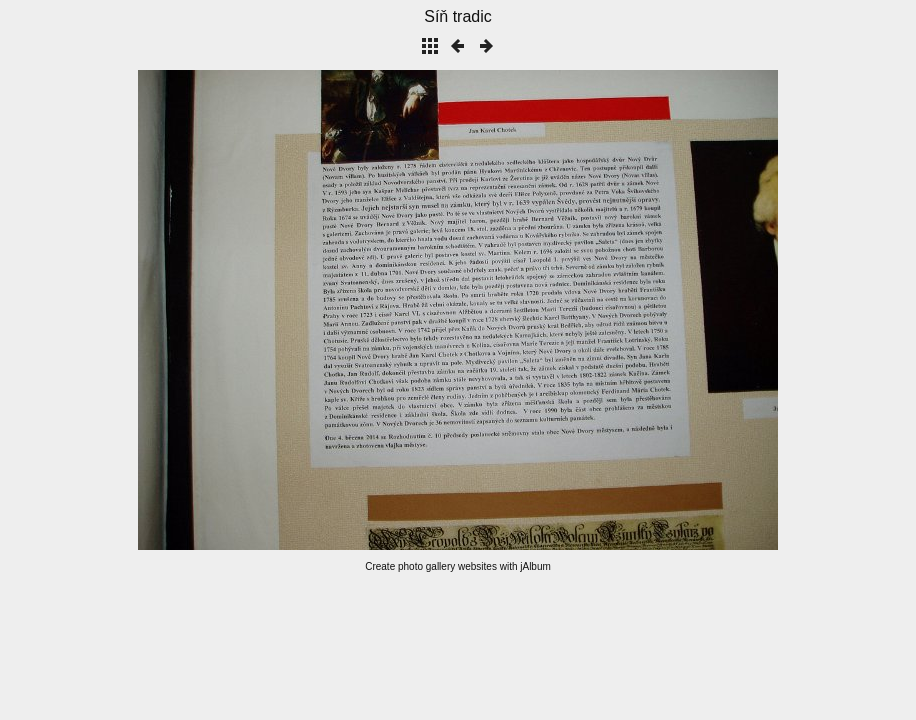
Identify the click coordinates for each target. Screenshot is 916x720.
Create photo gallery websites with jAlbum (458, 566)
